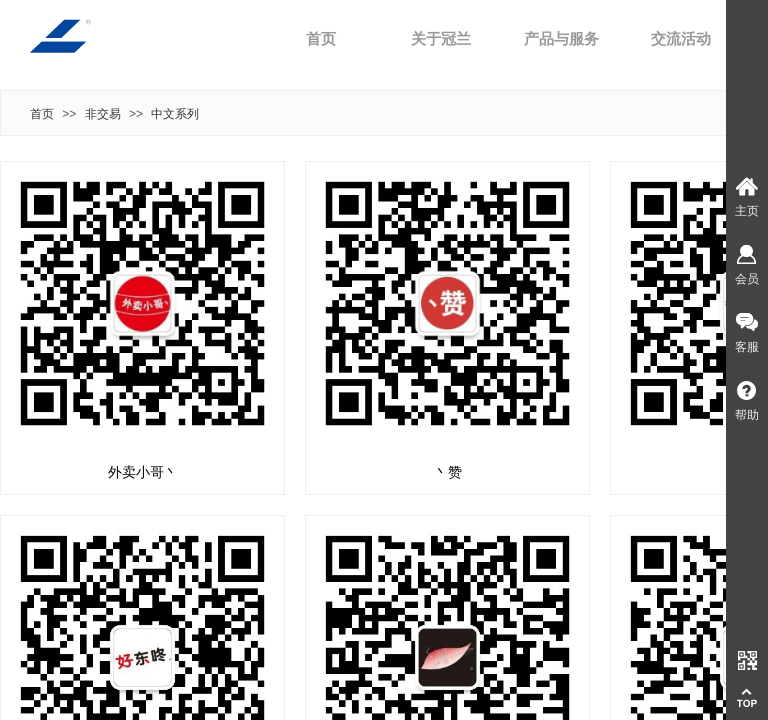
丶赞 (448, 472)
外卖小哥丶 (143, 472)
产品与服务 (561, 39)
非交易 (103, 114)
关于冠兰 (441, 39)
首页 (321, 39)
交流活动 (681, 39)
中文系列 (175, 114)
